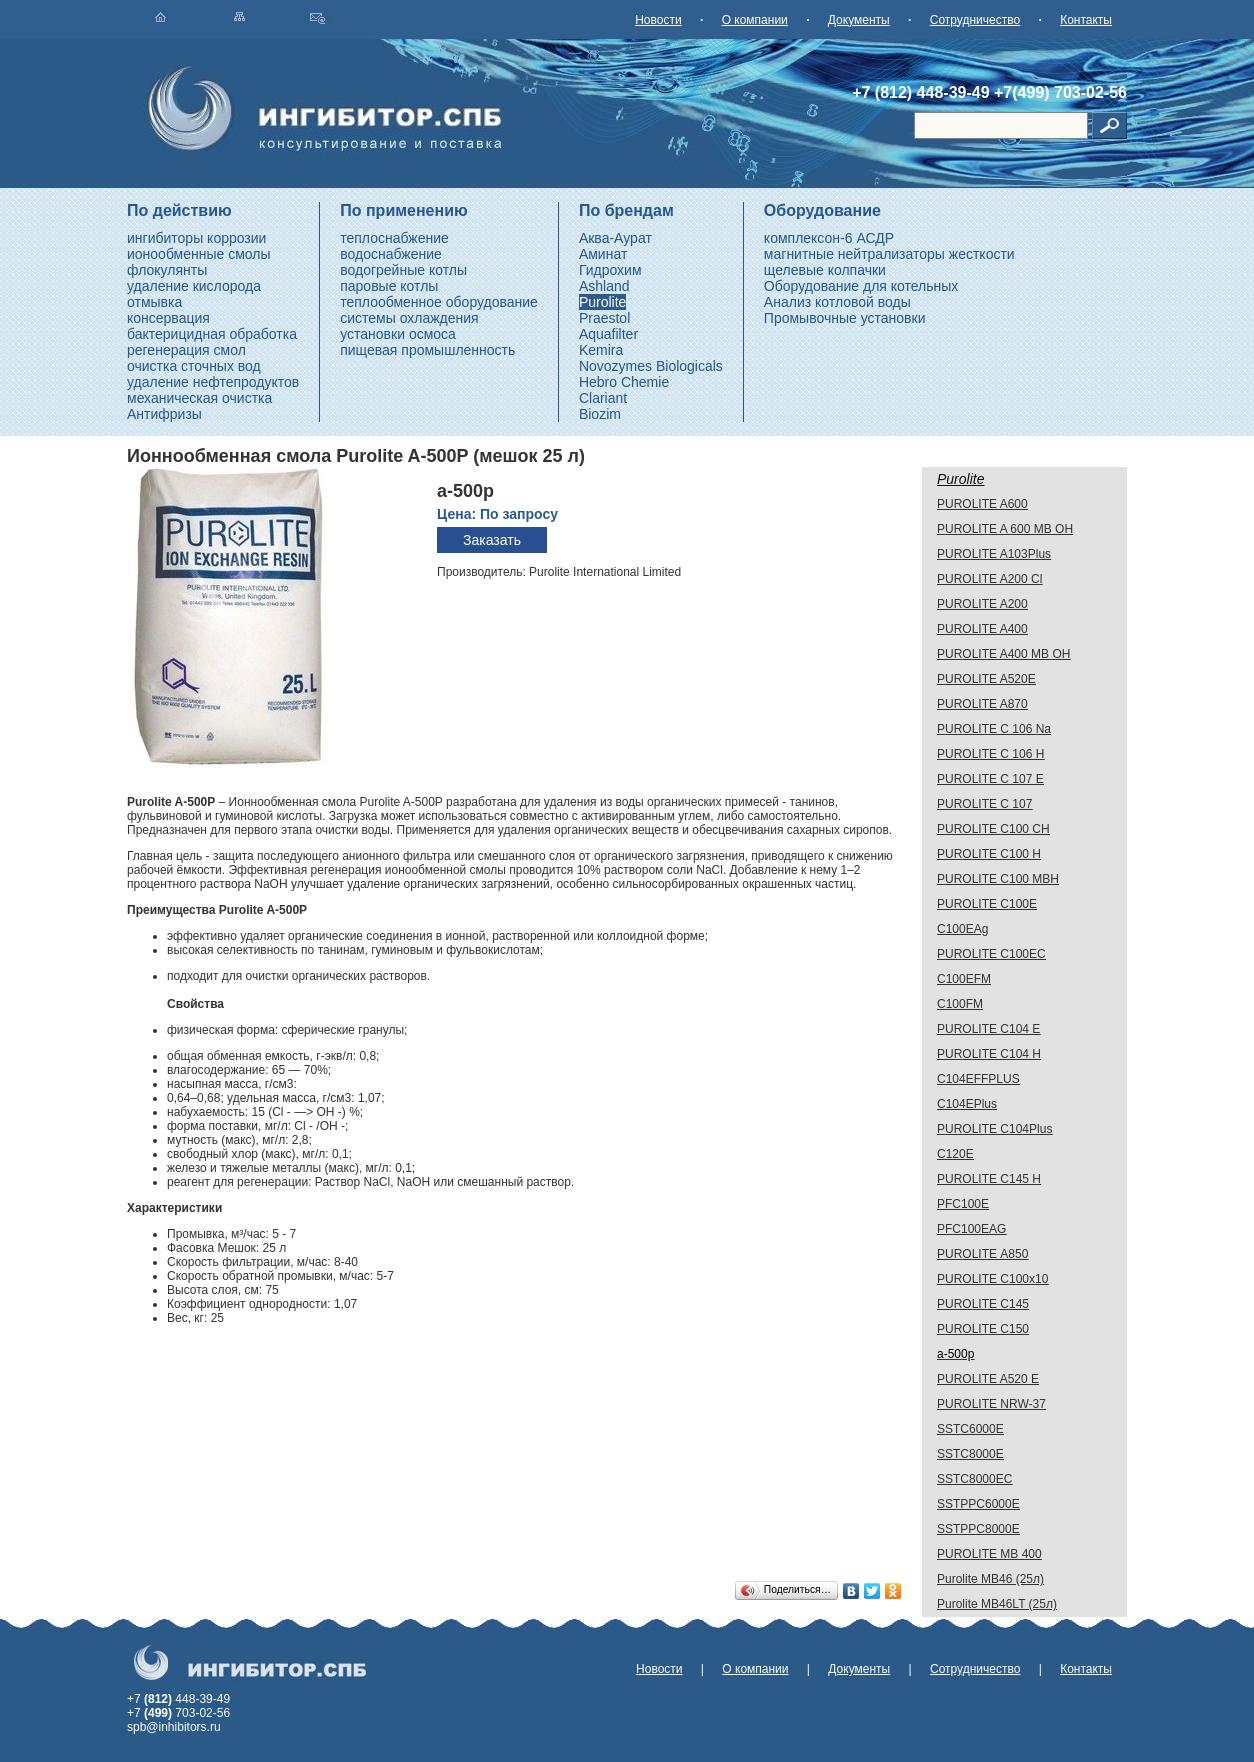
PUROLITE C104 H (989, 1054)
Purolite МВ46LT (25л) (997, 1604)
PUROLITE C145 (983, 1304)
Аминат (603, 254)
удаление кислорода (194, 286)
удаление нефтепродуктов (213, 382)
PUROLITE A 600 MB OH (1005, 529)
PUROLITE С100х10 (992, 1279)
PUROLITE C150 (983, 1329)
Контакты (1086, 20)
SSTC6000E (970, 1429)
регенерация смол (186, 350)
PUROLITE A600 (982, 504)
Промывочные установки (845, 318)
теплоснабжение (394, 238)
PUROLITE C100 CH (993, 829)
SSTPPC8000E (978, 1529)
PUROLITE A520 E (988, 1379)
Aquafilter (608, 334)
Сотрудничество (975, 20)
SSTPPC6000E (978, 1504)
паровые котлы (389, 286)
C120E (955, 1154)
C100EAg (962, 929)
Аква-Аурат (615, 238)
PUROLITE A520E (986, 679)
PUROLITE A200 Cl (989, 579)
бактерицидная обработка (212, 334)
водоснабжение (391, 254)
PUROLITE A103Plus (994, 554)
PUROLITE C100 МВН (998, 879)
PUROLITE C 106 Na (994, 729)
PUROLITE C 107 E (990, 779)
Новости (658, 20)
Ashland (604, 286)
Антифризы (164, 414)
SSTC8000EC (974, 1479)
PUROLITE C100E (987, 904)
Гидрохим (610, 270)
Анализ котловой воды (837, 302)
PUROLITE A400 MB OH (1003, 654)
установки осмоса (398, 334)
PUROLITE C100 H (989, 854)
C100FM (960, 1004)
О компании (755, 20)
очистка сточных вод (194, 366)
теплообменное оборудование (439, 302)
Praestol (604, 318)
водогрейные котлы (403, 270)
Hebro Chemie (624, 382)
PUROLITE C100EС (991, 954)
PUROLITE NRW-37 (991, 1404)
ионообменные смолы (199, 254)
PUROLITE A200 (982, 604)
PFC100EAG (971, 1229)
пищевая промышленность (427, 350)
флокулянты (167, 270)
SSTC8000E (970, 1454)
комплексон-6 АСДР (829, 238)
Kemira (601, 350)
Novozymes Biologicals (651, 366)
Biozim (600, 414)
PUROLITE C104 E (988, 1029)
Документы (859, 20)
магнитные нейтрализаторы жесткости (889, 254)
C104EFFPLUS (978, 1079)
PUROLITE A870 (982, 704)
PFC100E (963, 1204)
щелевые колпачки (825, 270)
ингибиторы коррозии (196, 238)
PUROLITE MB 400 (989, 1554)
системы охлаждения (409, 318)
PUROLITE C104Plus (994, 1129)
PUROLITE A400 (982, 629)
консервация (168, 318)
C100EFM (964, 979)
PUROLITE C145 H (989, 1179)
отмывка (154, 302)
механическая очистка (199, 398)
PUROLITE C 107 (984, 804)
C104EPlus (967, 1104)
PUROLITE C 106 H (990, 754)
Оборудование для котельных (861, 286)
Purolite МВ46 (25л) (990, 1579)
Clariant (603, 398)
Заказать (492, 540)
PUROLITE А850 (982, 1254)
